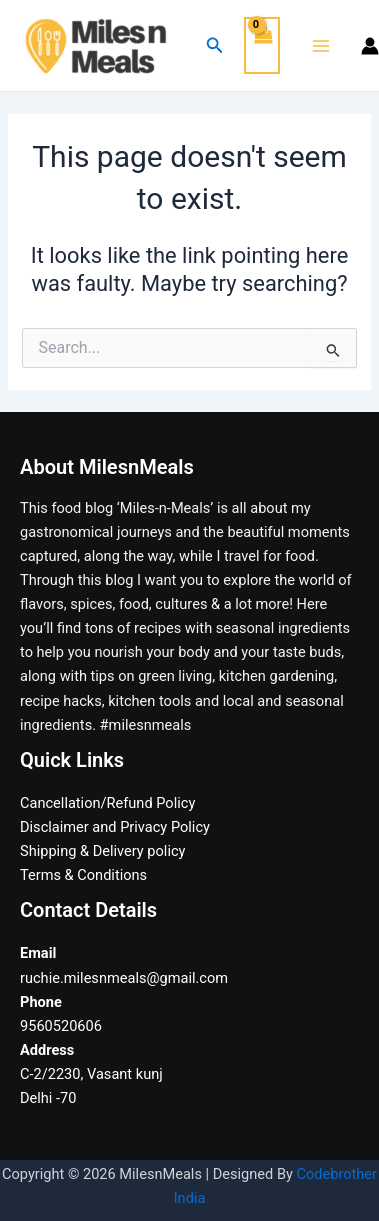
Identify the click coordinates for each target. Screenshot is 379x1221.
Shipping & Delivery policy (102, 851)
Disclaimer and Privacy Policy (115, 827)
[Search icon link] (215, 45)
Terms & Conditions (83, 875)
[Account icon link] (370, 46)
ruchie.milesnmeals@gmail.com (124, 978)
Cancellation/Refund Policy (107, 803)
